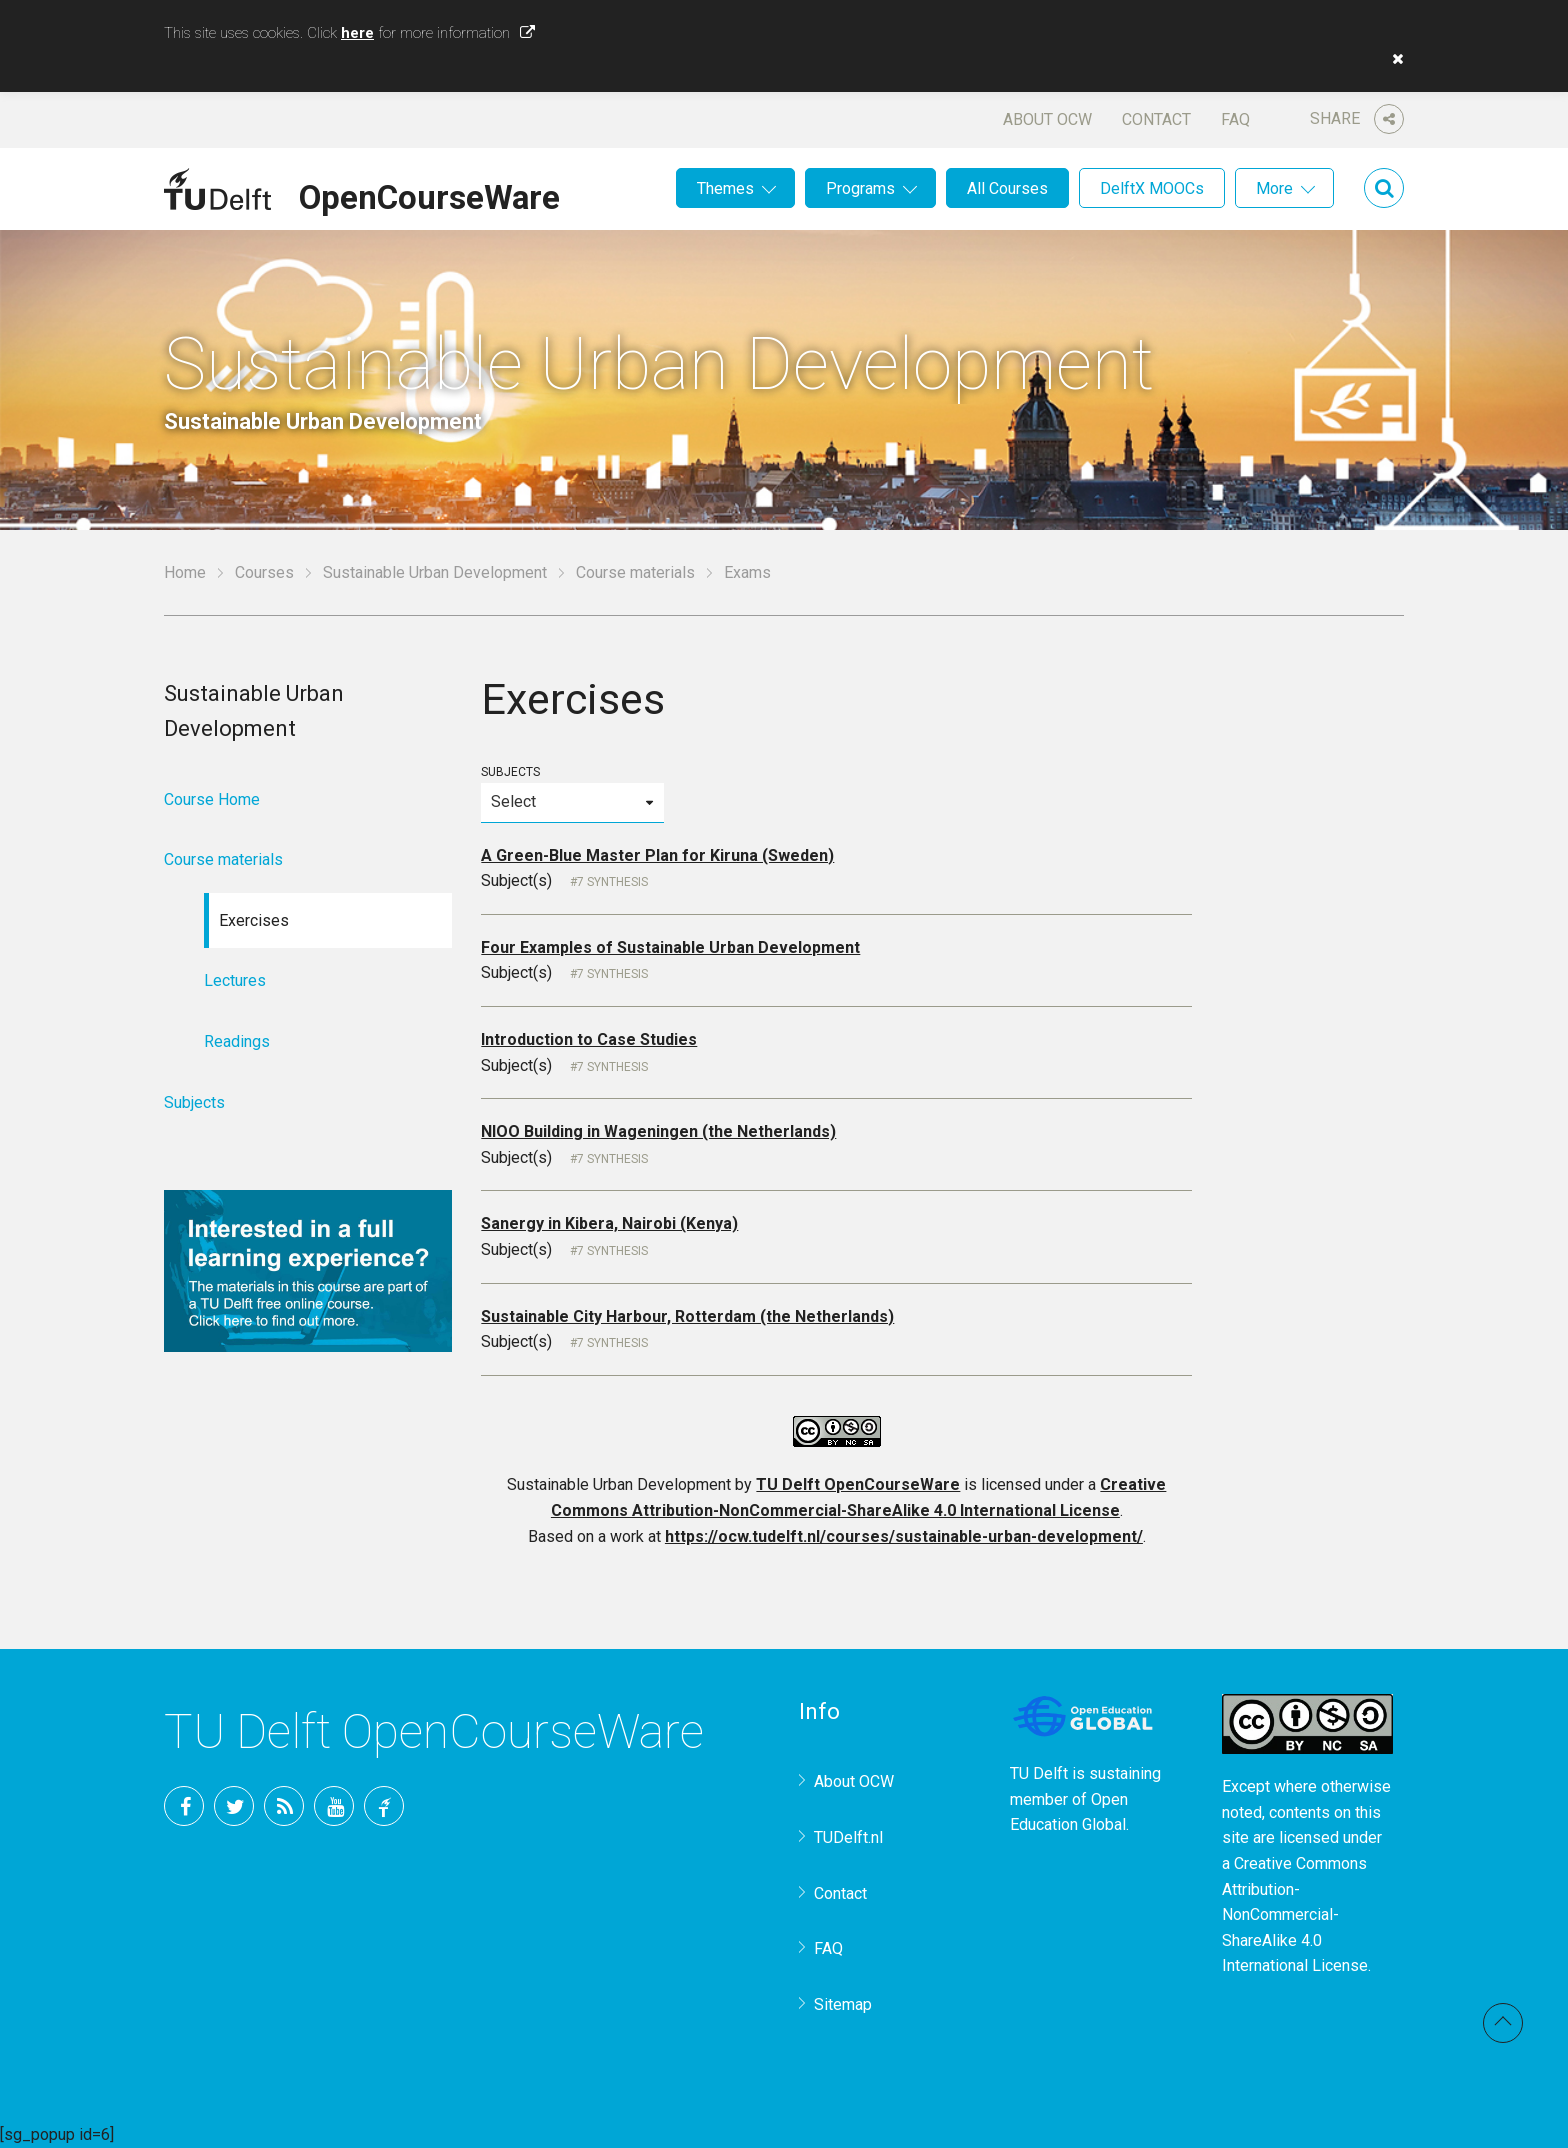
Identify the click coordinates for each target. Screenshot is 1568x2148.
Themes (725, 188)
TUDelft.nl (848, 1837)
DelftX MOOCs (1152, 188)
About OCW (1047, 119)
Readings (237, 1041)
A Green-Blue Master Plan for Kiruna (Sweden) (657, 855)
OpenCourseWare (429, 194)
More (1274, 188)
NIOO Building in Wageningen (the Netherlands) (658, 1131)
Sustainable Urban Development (435, 572)
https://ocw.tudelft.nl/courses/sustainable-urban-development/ (904, 1536)
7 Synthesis (612, 882)
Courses (264, 572)
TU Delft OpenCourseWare (858, 1484)
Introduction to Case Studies (589, 1039)
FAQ (1235, 119)
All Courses (1007, 188)
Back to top (1503, 2023)
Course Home (212, 799)
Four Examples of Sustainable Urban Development (670, 947)
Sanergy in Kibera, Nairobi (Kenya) (609, 1223)
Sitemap (843, 2004)
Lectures (235, 980)
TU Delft (384, 1806)
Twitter (234, 1806)
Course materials (635, 572)
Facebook (184, 1806)
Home (185, 572)
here (357, 33)
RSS (284, 1806)
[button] (1393, 59)
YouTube (334, 1806)
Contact (1156, 119)
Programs (860, 188)
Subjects (572, 793)
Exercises (254, 920)
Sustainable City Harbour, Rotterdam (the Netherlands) (687, 1316)
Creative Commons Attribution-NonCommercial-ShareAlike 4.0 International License (1295, 1914)
